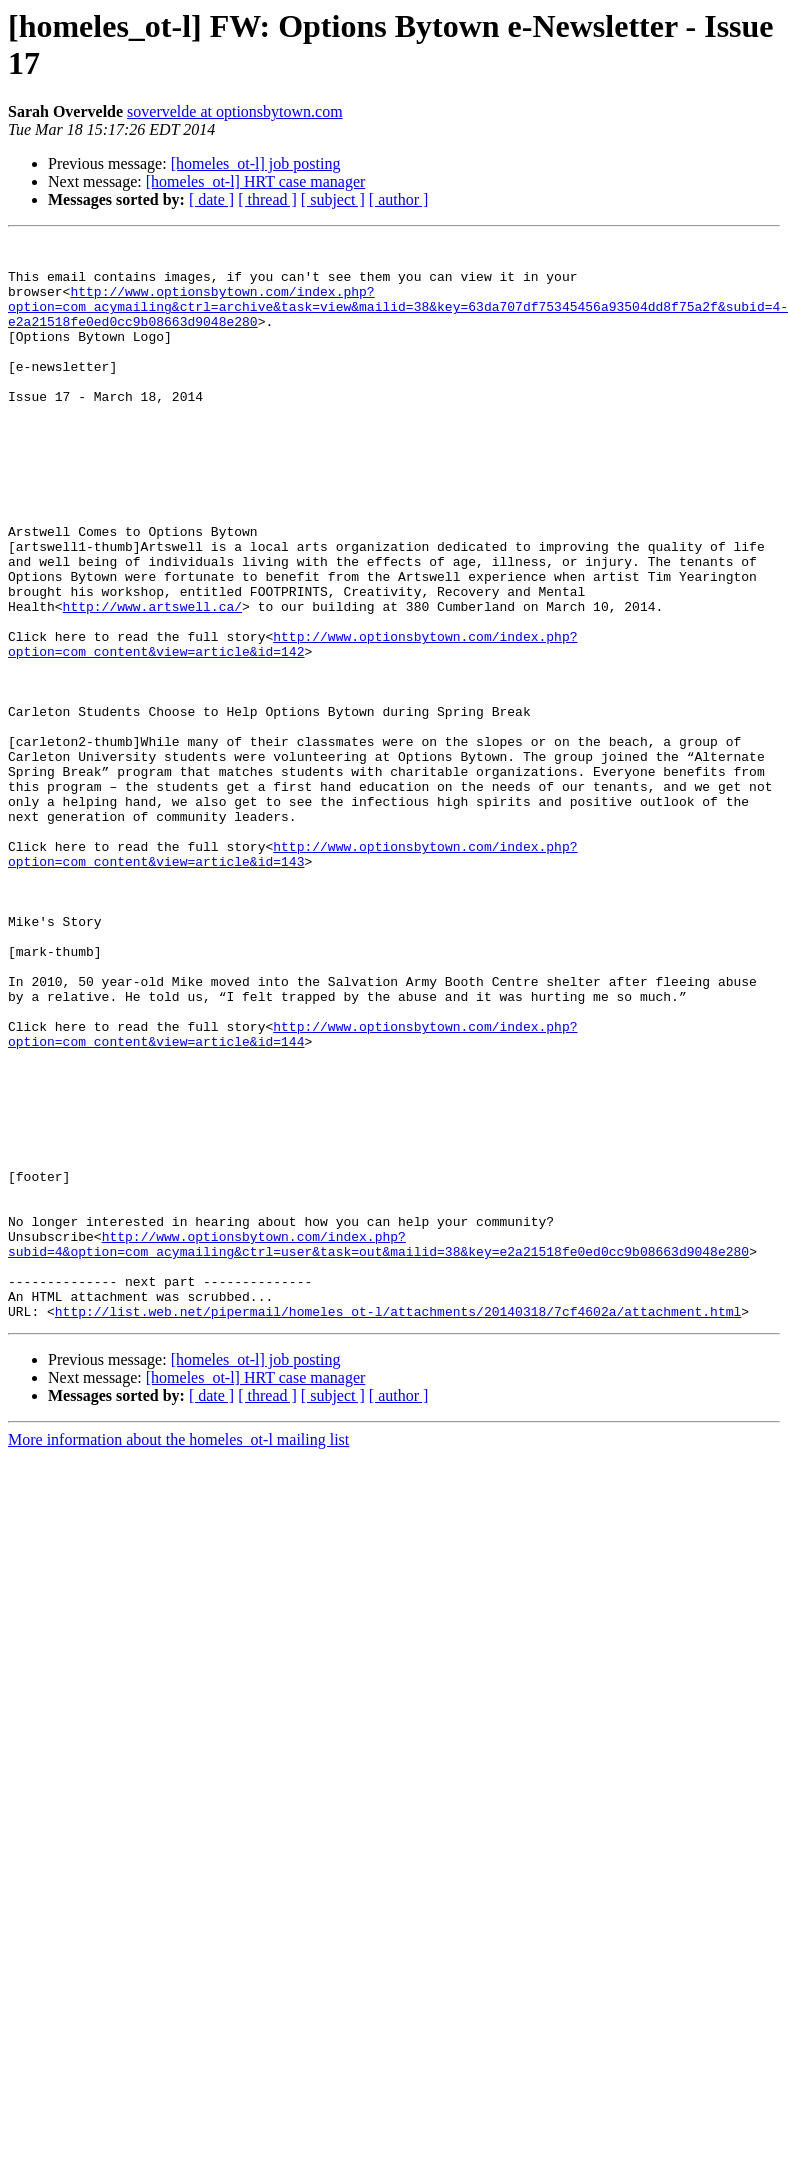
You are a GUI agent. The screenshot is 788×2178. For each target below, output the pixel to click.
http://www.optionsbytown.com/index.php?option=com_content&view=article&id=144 (292, 1194)
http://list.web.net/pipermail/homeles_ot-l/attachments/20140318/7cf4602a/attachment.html (398, 1527)
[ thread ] (267, 199)
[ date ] (211, 199)
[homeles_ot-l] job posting (256, 163)
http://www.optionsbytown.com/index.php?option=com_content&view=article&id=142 (292, 726)
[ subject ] (333, 199)
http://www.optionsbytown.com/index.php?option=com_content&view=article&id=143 (292, 978)
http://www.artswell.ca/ (152, 681)
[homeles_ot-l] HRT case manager (256, 181)
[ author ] (399, 199)
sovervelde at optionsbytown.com (235, 111)
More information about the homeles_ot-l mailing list (178, 1655)
